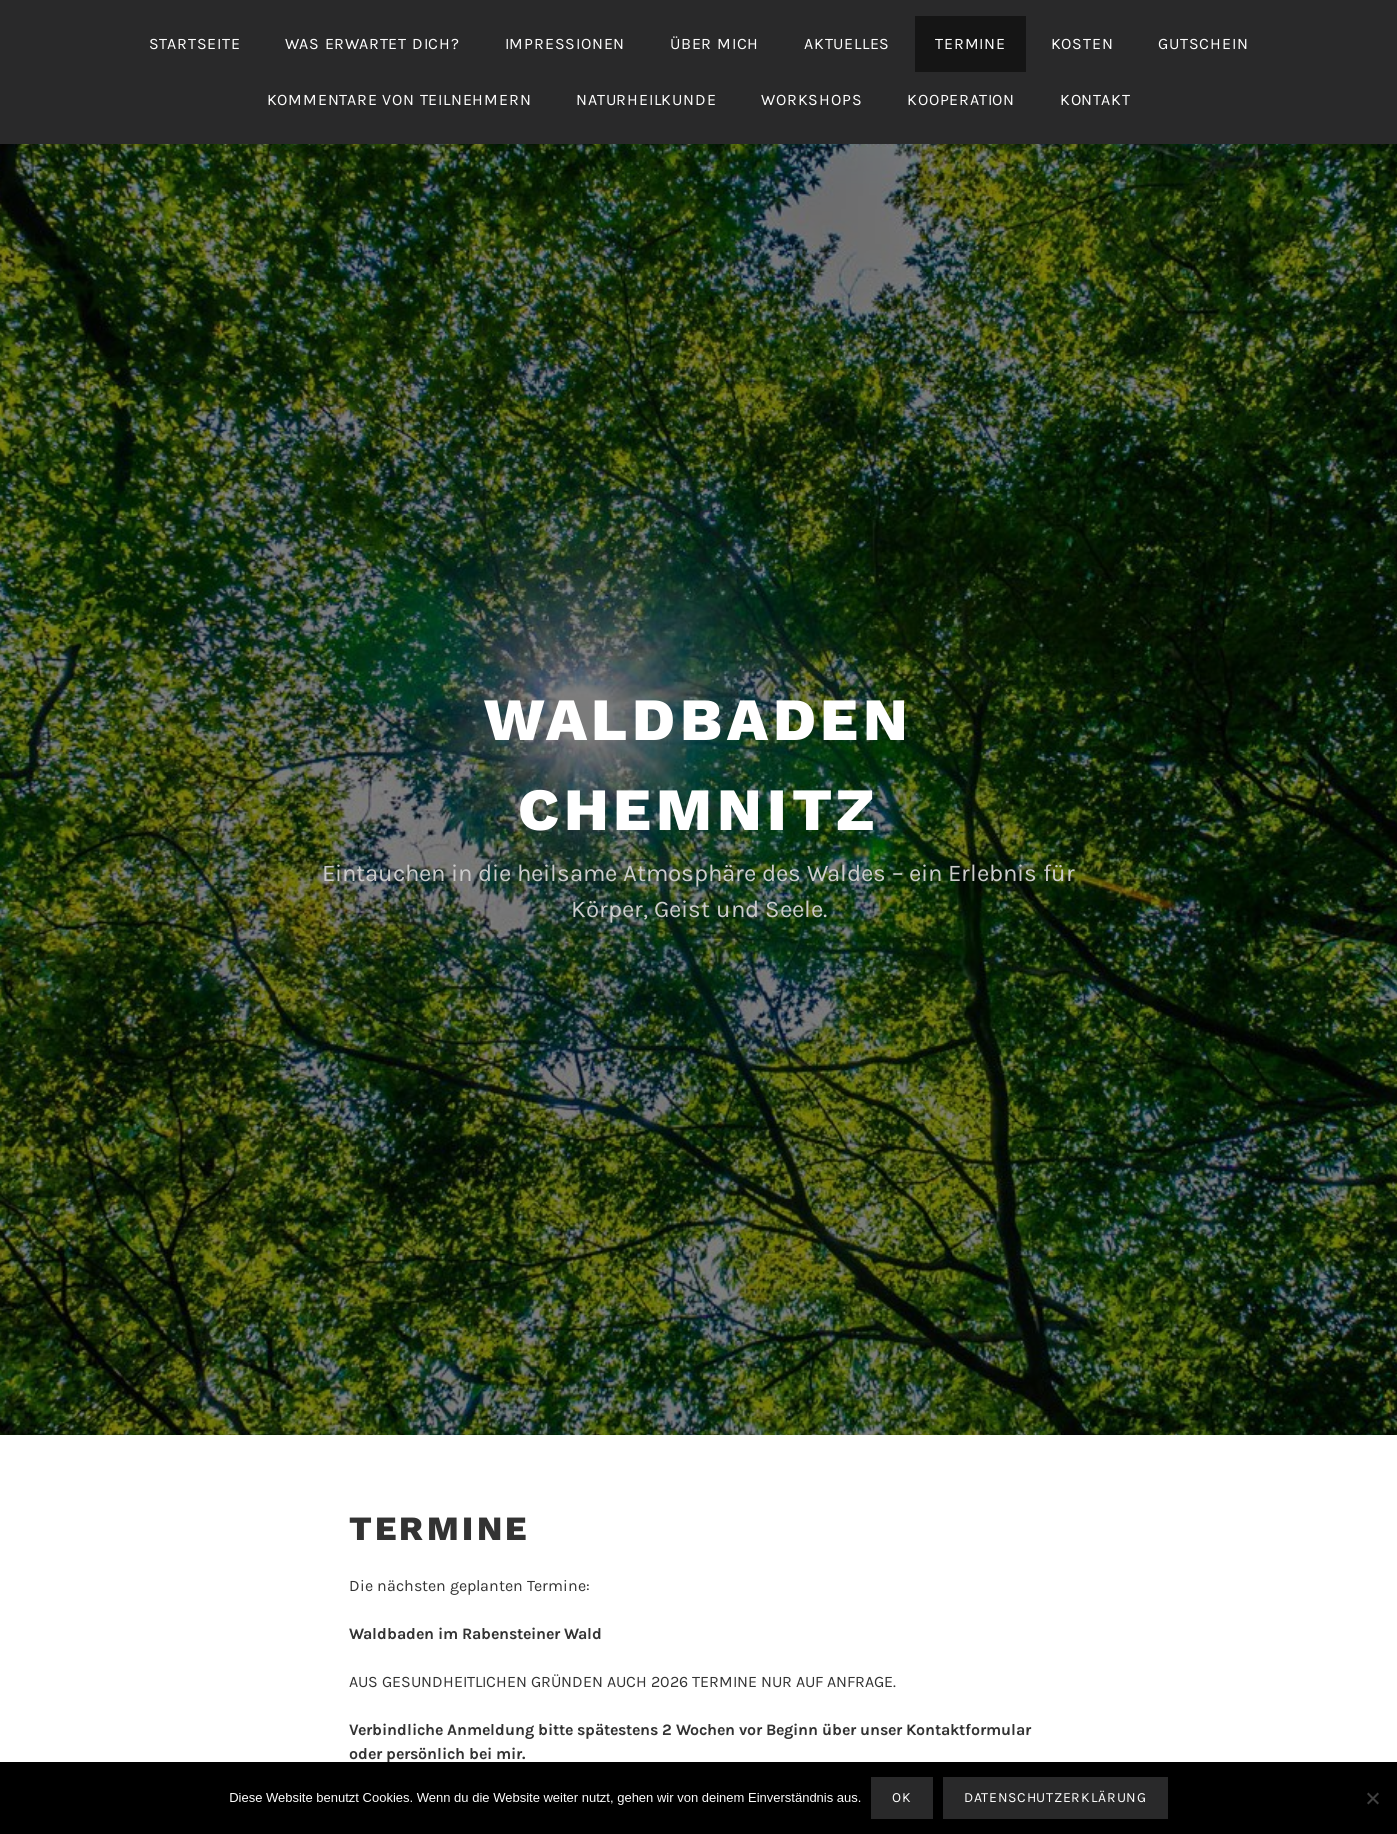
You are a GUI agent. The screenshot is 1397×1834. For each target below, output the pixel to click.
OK (901, 1797)
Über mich (714, 43)
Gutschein (1203, 43)
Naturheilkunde (646, 99)
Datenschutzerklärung (1055, 1797)
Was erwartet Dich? (372, 43)
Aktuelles (847, 43)
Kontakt (1095, 99)
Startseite (195, 43)
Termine (970, 43)
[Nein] (1372, 1798)
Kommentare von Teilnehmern (399, 99)
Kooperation (961, 99)
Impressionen (565, 43)
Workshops (811, 99)
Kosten (1082, 43)
